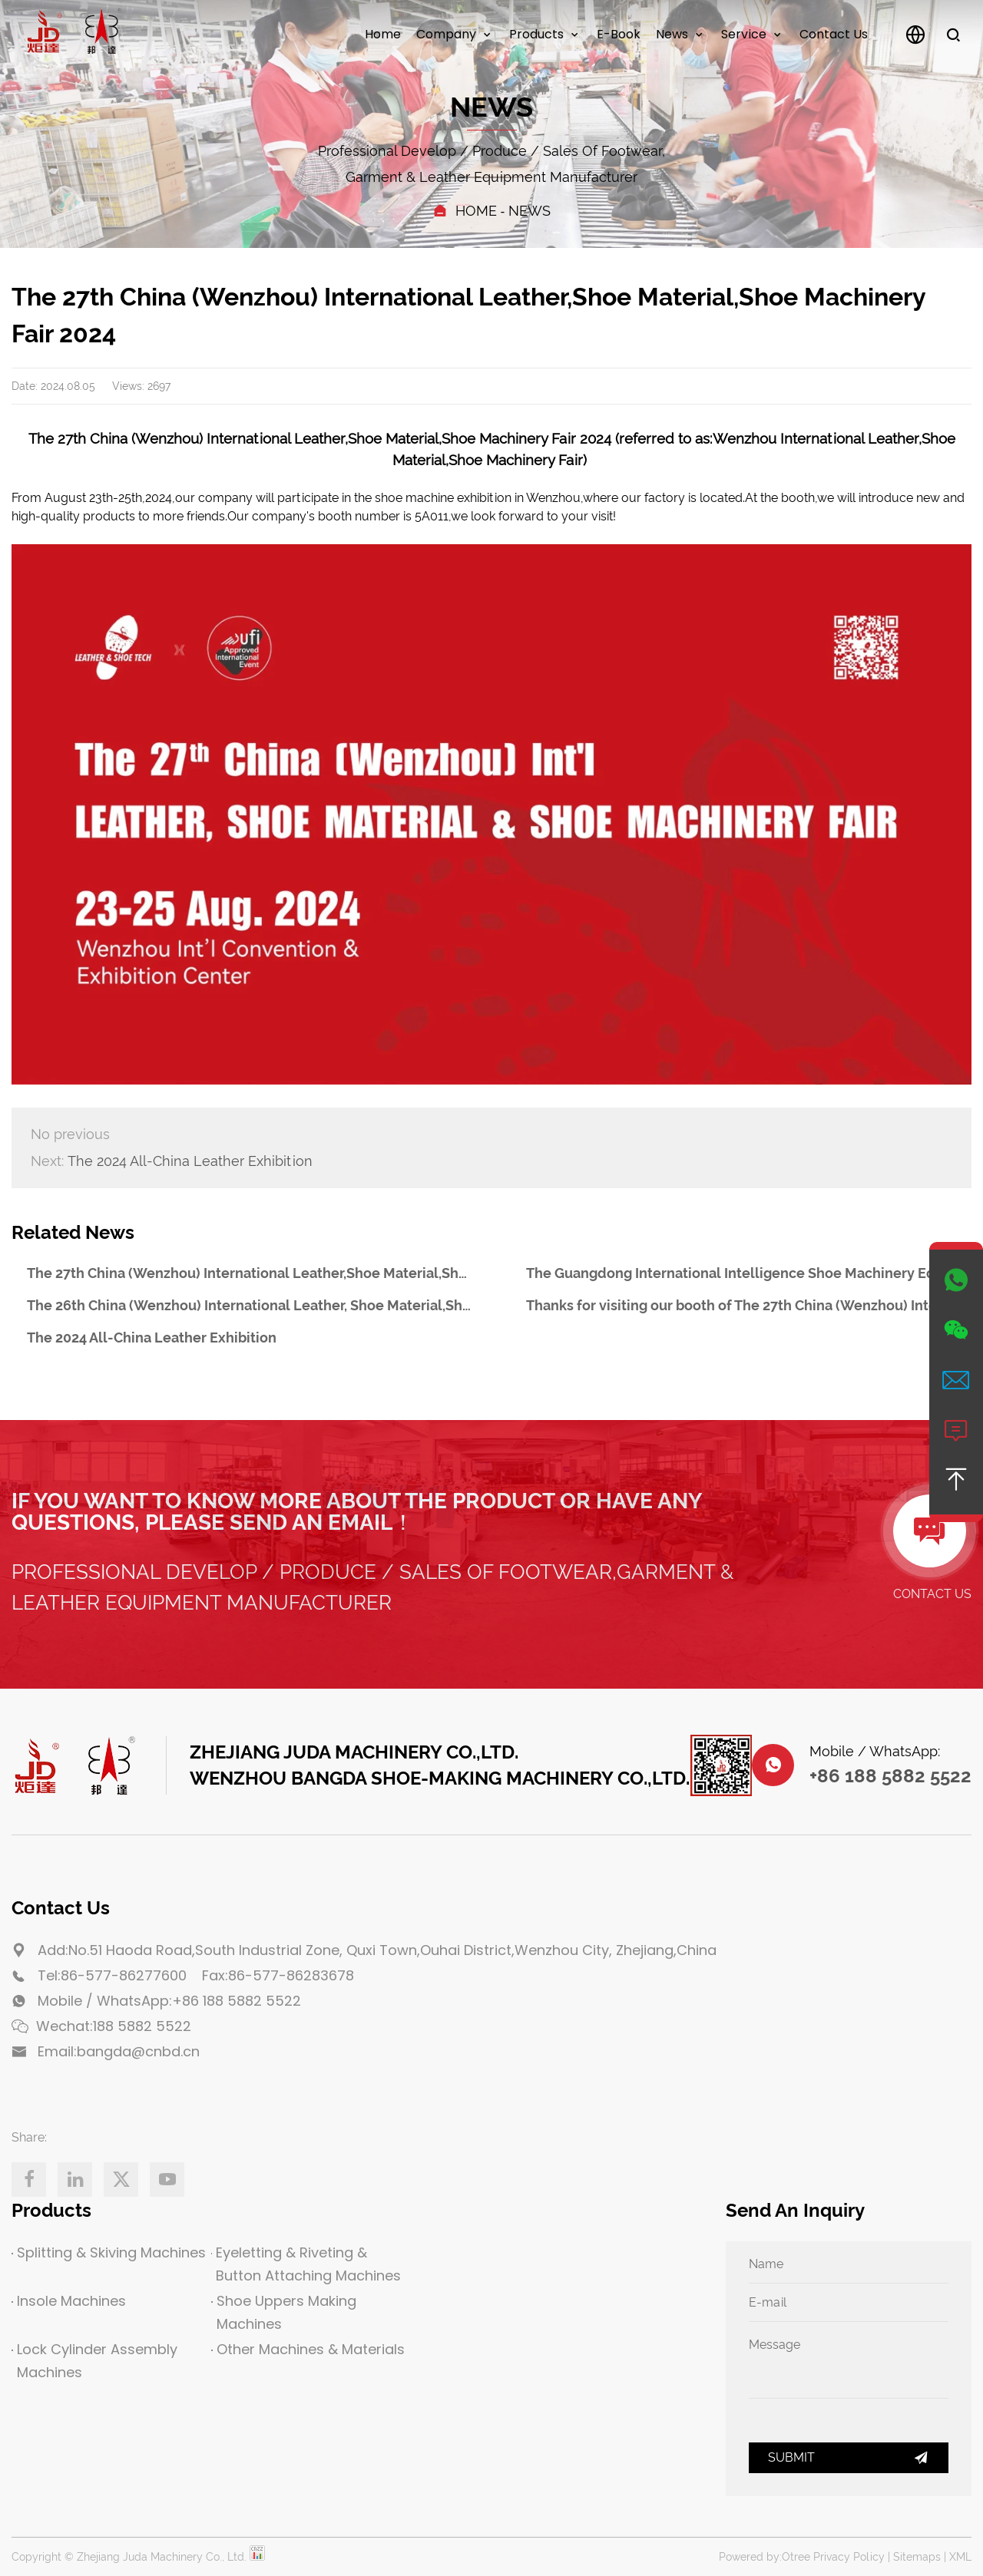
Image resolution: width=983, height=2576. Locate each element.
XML (960, 2557)
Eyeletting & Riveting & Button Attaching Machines (306, 2264)
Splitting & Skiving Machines (109, 2252)
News (672, 34)
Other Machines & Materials (308, 2349)
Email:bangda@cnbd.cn (119, 2051)
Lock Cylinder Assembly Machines (94, 2361)
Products (536, 34)
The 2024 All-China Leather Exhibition (172, 1161)
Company (446, 34)
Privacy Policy (849, 2557)
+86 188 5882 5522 (890, 1776)
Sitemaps (917, 2557)
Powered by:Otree (764, 2557)
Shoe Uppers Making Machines (283, 2312)
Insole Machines (69, 2300)
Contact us (833, 34)
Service (743, 34)
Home (383, 34)
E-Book (618, 34)
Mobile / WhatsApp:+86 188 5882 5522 (169, 2000)
